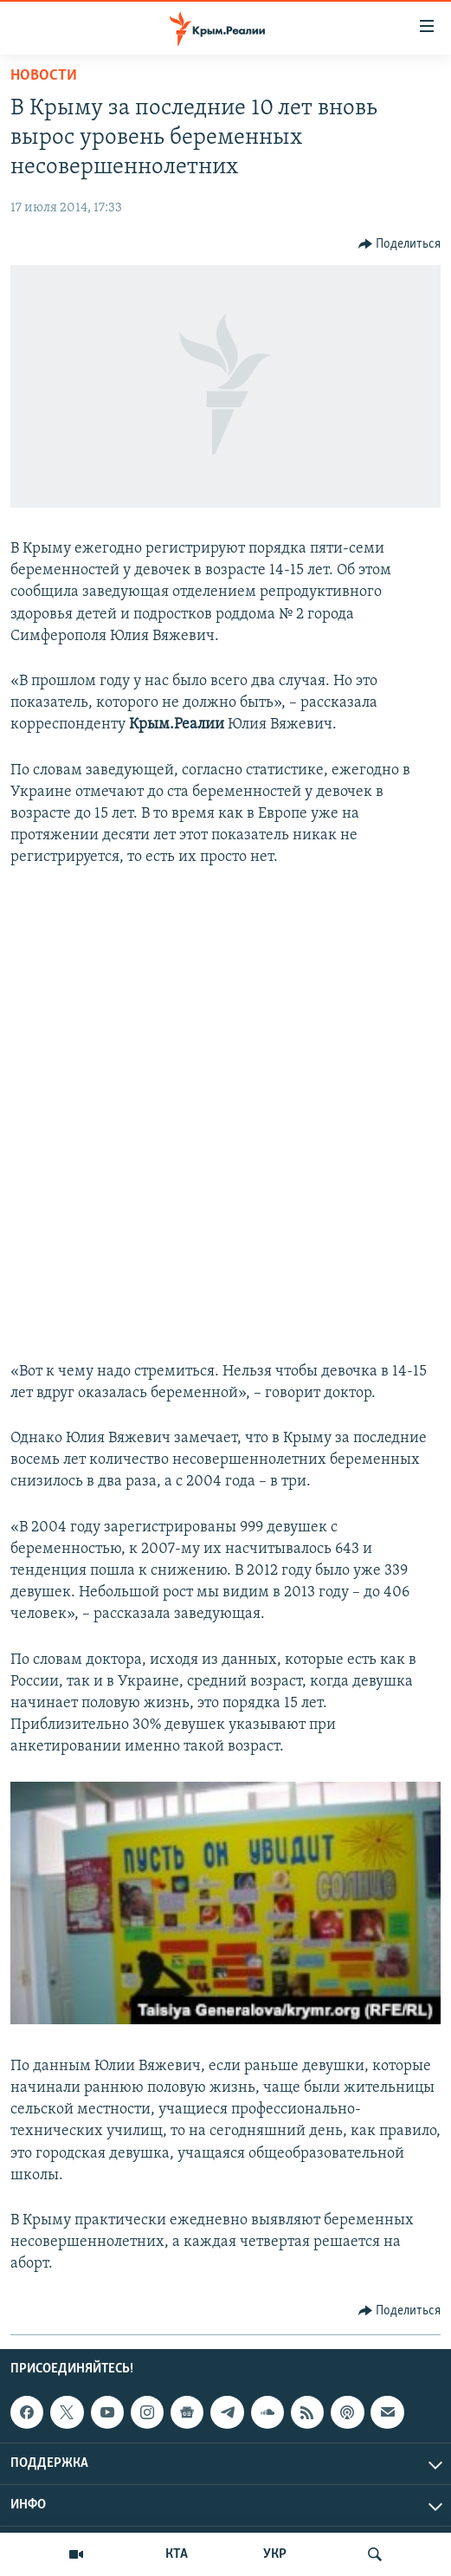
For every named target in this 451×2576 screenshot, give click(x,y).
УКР (275, 2554)
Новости (43, 76)
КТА (176, 2554)
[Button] (399, 244)
